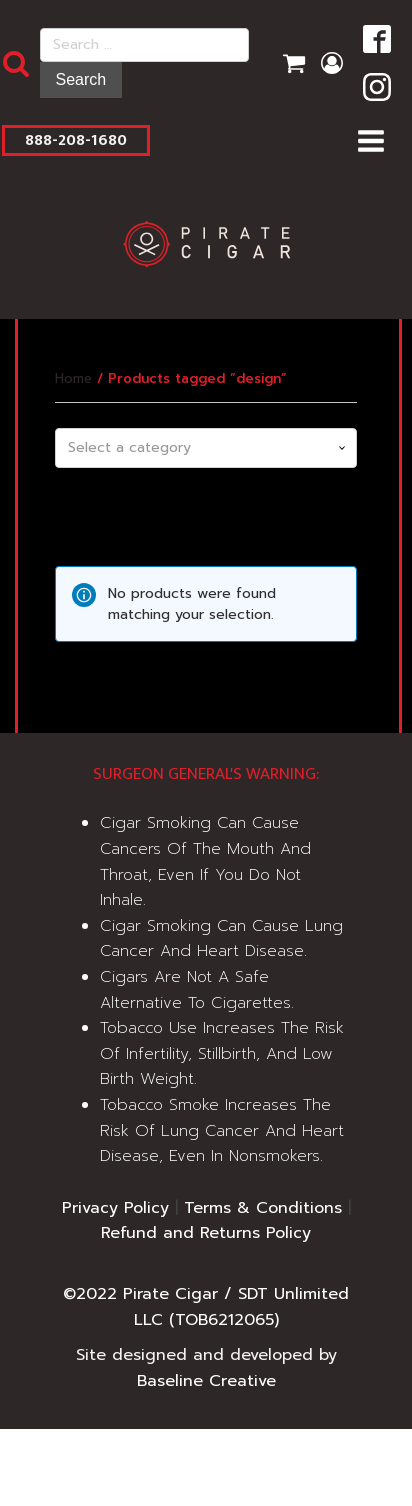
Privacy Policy (115, 1208)
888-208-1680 (76, 140)
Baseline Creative (206, 1381)
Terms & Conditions (263, 1208)
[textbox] (206, 448)
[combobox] (206, 448)
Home (73, 378)
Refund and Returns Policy (206, 1233)
